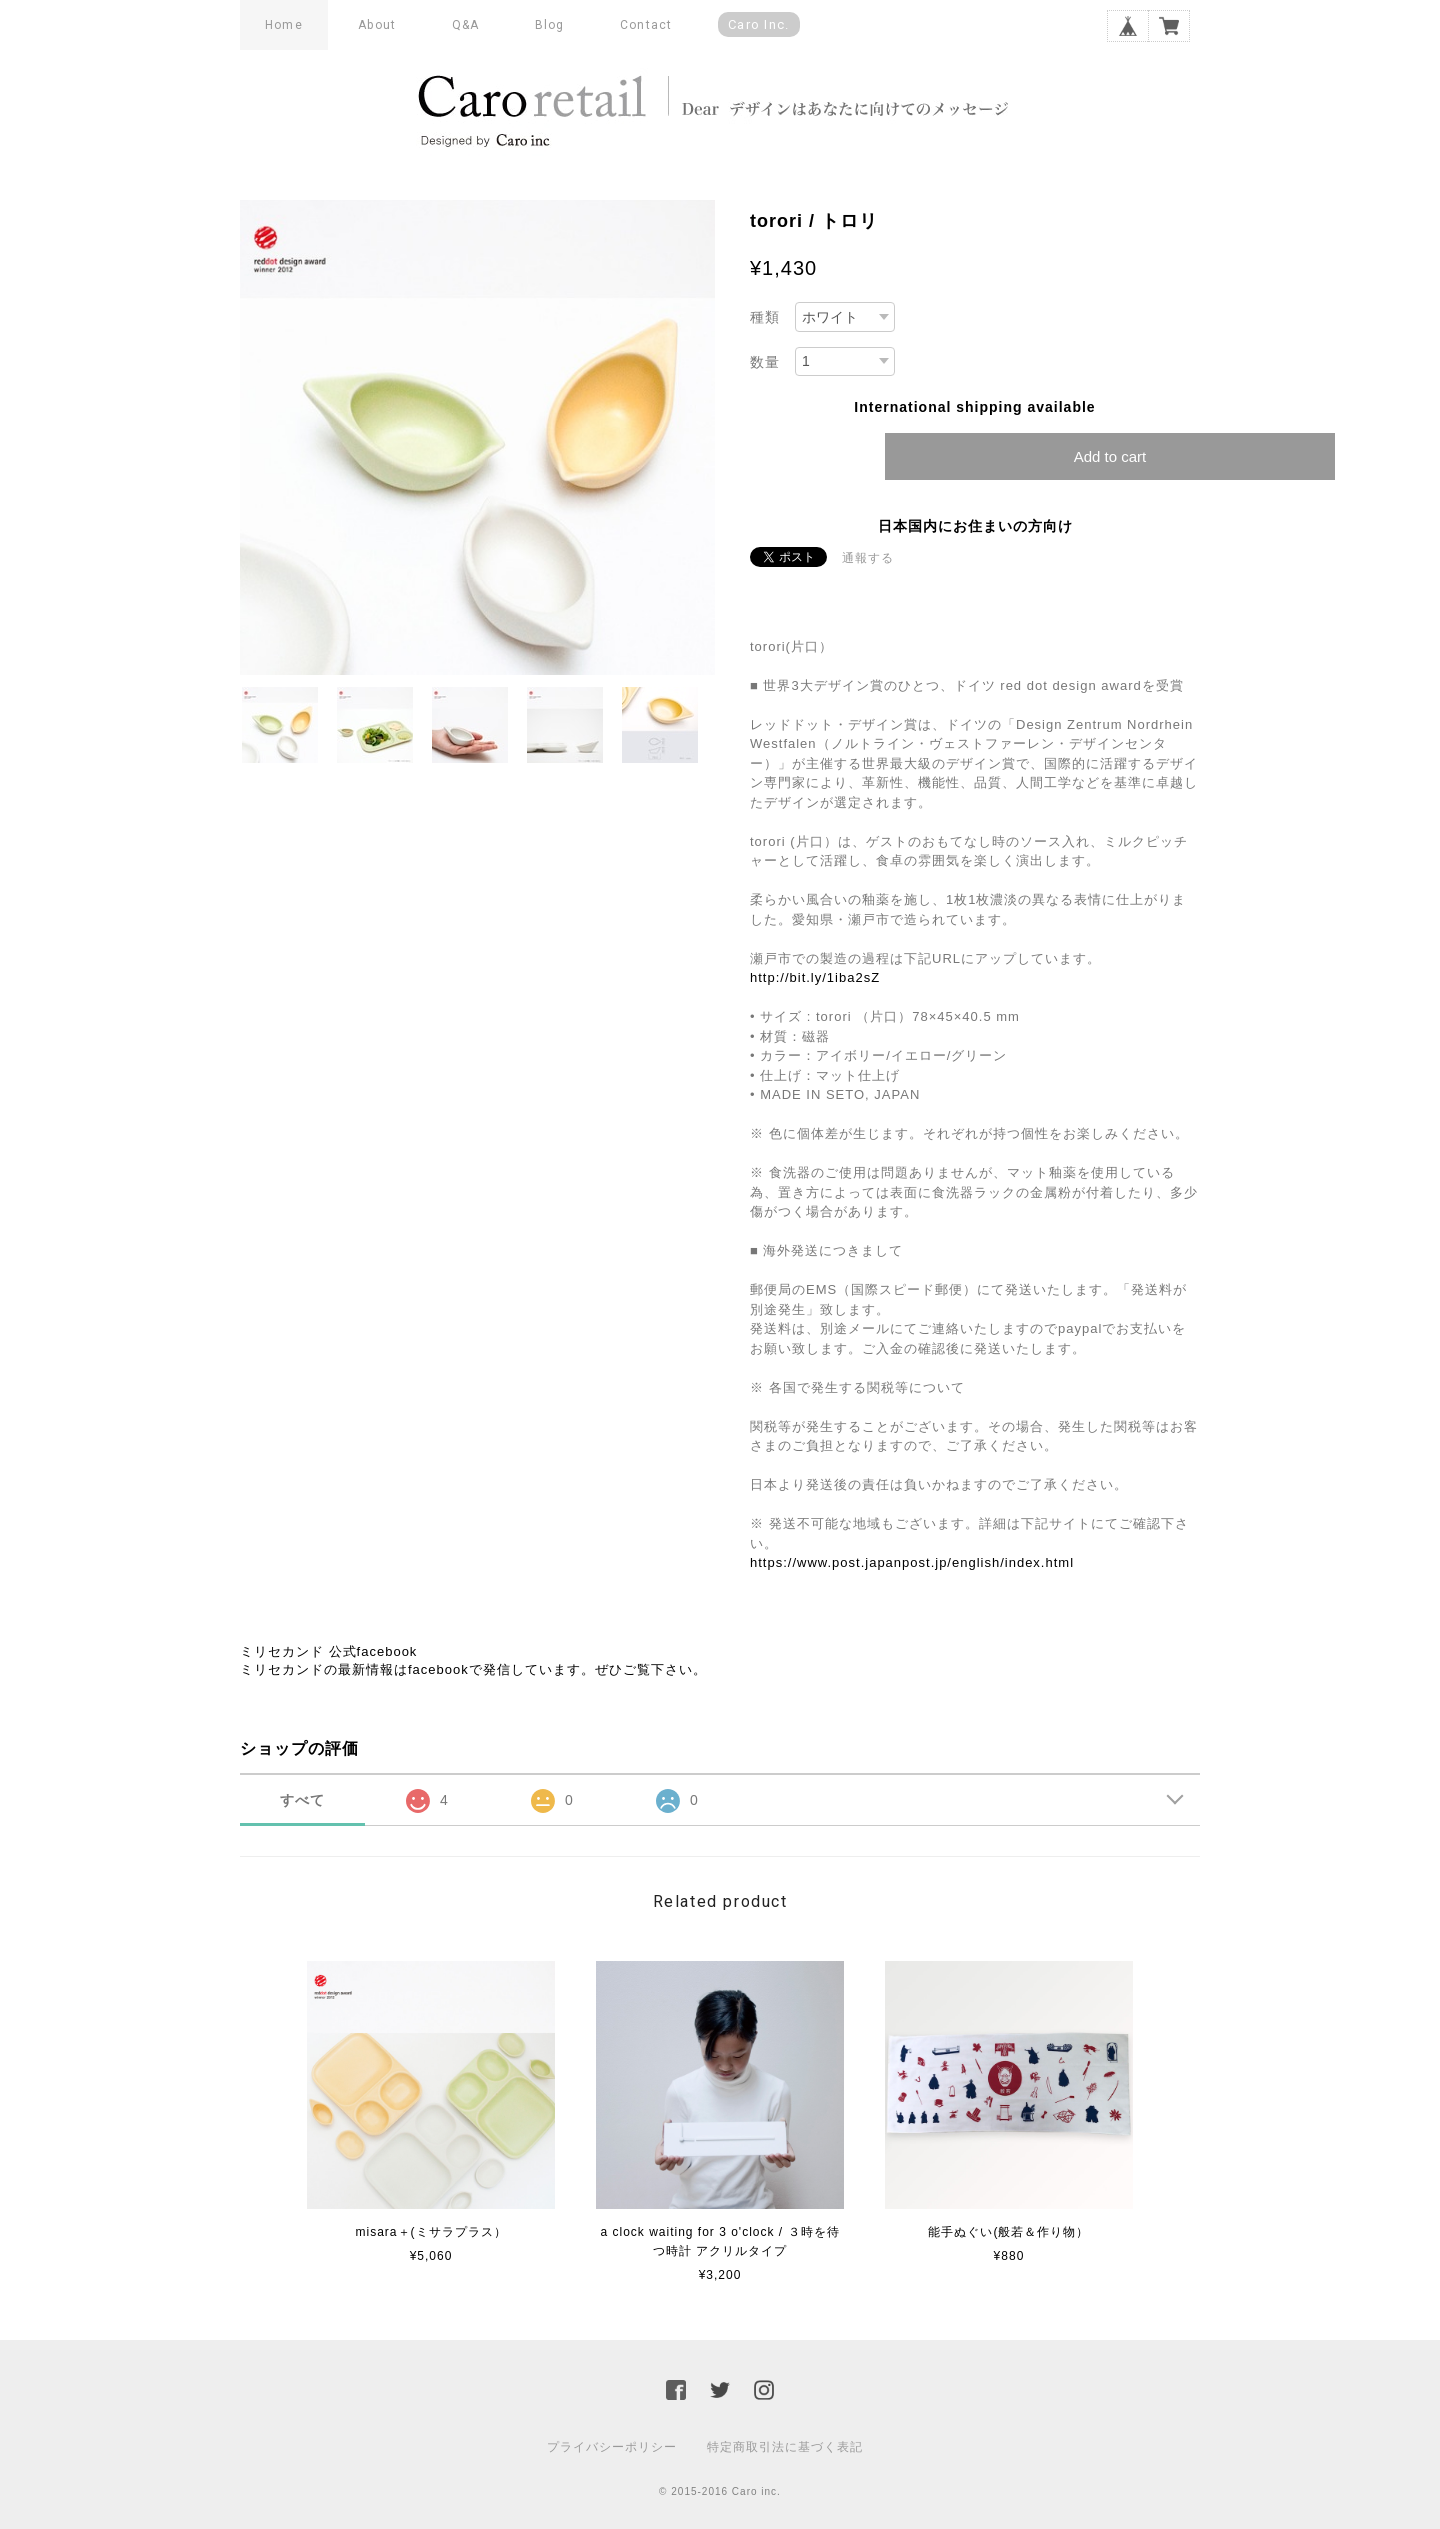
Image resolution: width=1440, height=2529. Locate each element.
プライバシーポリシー (612, 2447)
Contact (646, 25)
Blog (550, 25)
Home (284, 25)
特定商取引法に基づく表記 (785, 2447)
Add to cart (1110, 456)
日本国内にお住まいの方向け (975, 526)
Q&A (466, 25)
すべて (302, 1800)
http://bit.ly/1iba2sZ (815, 977)
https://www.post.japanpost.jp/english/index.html (912, 1562)
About (377, 25)
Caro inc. (759, 24)
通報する (868, 558)
